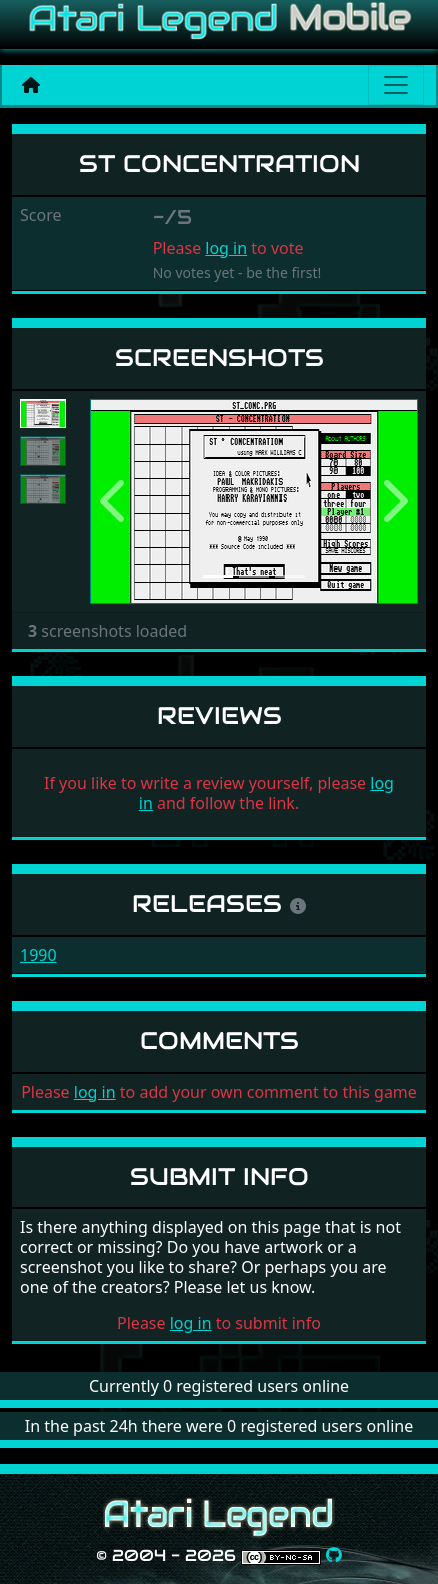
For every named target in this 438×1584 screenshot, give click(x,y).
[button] (114, 502)
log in (226, 248)
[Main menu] (396, 85)
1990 (38, 955)
